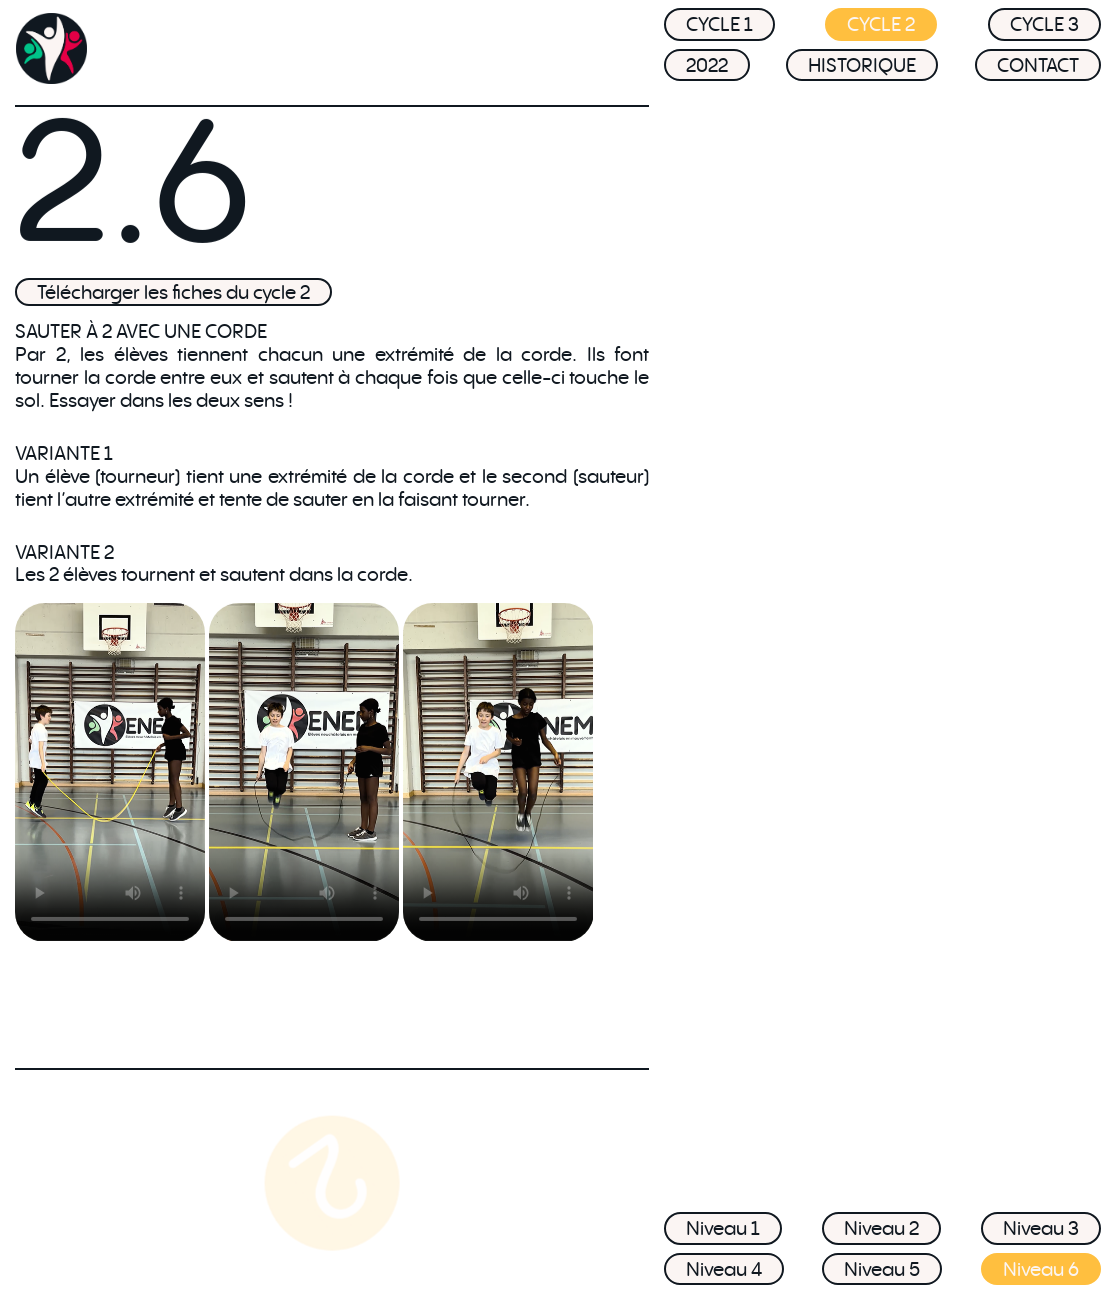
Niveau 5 (882, 1269)
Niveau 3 (1041, 1228)
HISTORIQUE (862, 69)
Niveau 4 (724, 1269)
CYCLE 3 (1044, 29)
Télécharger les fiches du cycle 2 (173, 292)
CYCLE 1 (719, 29)
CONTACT (1038, 69)
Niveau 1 (723, 1228)
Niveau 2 (881, 1228)
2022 (707, 69)
